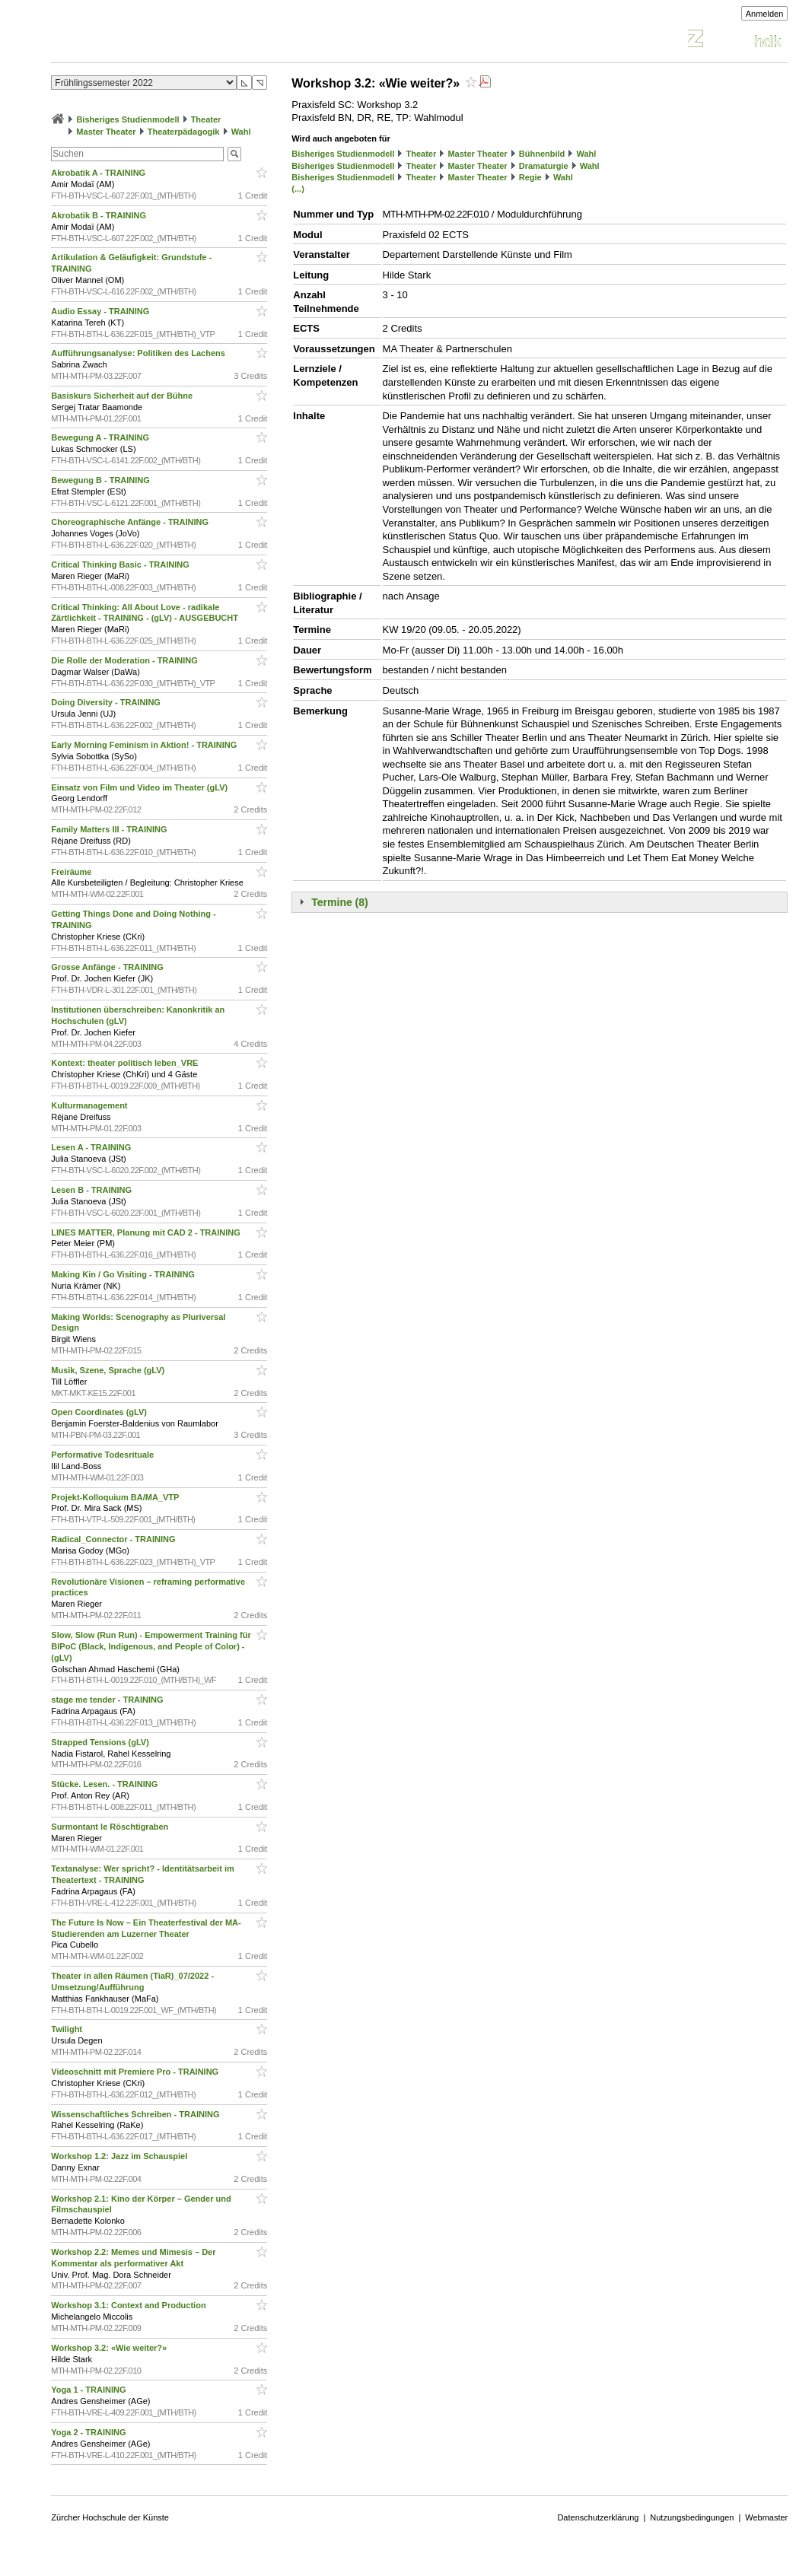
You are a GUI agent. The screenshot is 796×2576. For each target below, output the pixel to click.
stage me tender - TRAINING (108, 1699)
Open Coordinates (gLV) (100, 1412)
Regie (530, 177)
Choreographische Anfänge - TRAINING (131, 521)
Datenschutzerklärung (597, 2517)
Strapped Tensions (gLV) (101, 1742)
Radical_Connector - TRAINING (114, 1539)
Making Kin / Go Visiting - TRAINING (124, 1274)
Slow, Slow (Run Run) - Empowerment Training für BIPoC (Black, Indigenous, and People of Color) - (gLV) (150, 1646)
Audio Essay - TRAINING (101, 311)
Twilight (67, 2029)
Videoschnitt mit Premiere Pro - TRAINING (136, 2071)
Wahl (241, 131)
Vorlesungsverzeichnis (163, 40)
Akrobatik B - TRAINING (99, 215)
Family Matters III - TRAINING (110, 829)
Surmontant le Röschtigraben (110, 1826)
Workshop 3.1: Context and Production (129, 2305)
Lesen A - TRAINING (92, 1147)
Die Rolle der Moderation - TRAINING (125, 660)
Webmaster (766, 2517)
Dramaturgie (543, 165)
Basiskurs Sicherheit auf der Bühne (123, 395)
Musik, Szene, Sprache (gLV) (109, 1370)
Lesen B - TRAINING (92, 1189)
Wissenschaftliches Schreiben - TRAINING (136, 2114)
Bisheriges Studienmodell (127, 119)
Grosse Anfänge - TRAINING (108, 967)
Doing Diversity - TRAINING (107, 702)
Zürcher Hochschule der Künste (110, 2517)
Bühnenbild (542, 153)
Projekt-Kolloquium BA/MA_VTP (116, 1497)
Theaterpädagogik (184, 131)
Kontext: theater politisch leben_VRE (125, 1062)
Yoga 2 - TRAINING (89, 2432)
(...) (297, 188)
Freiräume (72, 871)
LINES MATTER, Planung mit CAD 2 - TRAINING (147, 1232)
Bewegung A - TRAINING (101, 437)
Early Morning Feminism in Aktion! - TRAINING (145, 744)
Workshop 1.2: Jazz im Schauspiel (120, 2156)
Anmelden (765, 13)
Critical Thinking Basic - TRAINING (121, 564)
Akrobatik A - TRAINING (99, 172)
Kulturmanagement (90, 1105)
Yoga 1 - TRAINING (89, 2389)
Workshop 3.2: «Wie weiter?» (110, 2347)
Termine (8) (339, 902)
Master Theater (105, 131)
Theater (206, 119)
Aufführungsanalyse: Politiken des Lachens (139, 353)
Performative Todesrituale (103, 1454)
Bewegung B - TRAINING (101, 480)
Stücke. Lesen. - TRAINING (105, 1784)
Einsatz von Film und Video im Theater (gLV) (140, 787)
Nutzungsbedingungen (692, 2517)
